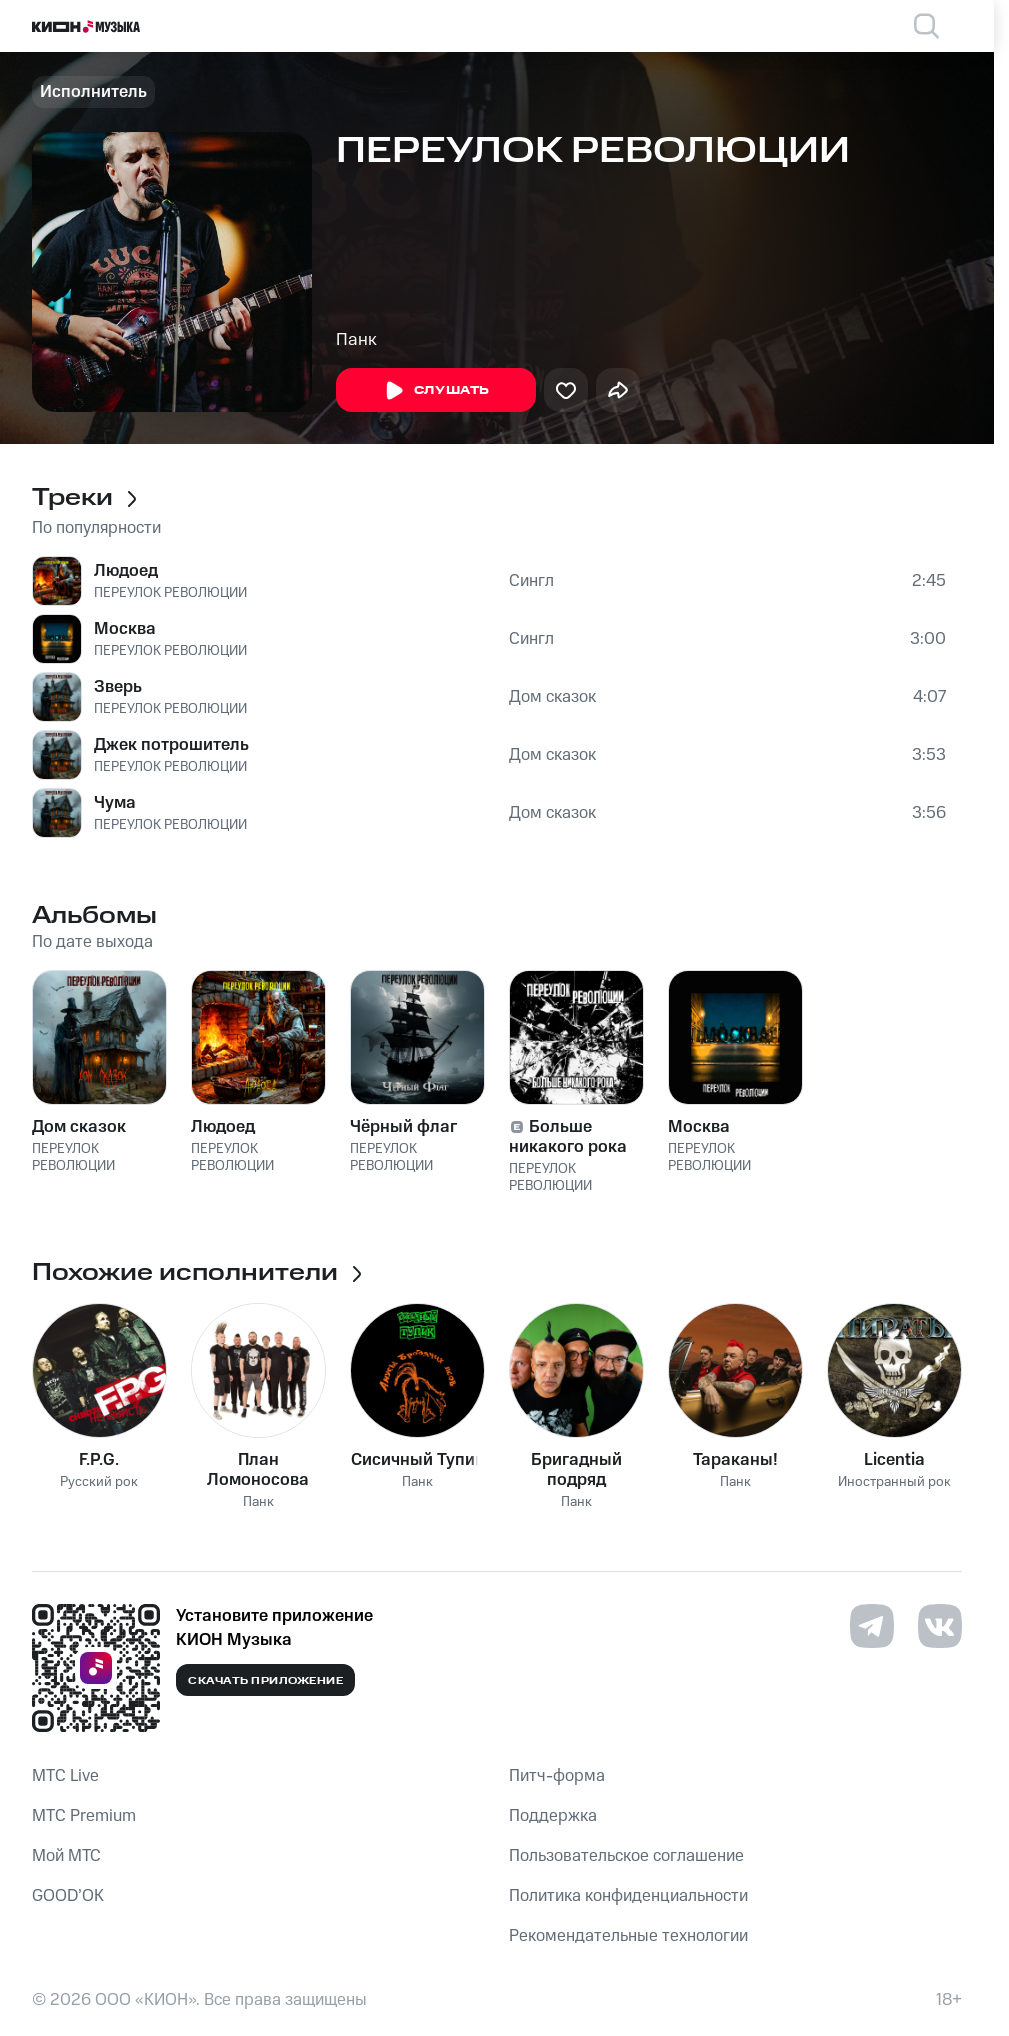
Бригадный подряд (576, 1470)
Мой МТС (66, 1856)
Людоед (126, 571)
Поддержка (553, 1816)
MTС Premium (84, 1816)
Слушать (436, 391)
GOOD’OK (68, 1896)
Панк (356, 340)
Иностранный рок (894, 1482)
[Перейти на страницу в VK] (940, 1626)
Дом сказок (552, 697)
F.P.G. (99, 1460)
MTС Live (65, 1776)
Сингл (531, 581)
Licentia (894, 1460)
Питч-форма (557, 1776)
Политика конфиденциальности (628, 1896)
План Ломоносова (258, 1470)
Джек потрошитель (171, 745)
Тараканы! (735, 1460)
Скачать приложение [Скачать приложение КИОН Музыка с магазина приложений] (265, 1681)
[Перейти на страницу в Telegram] (872, 1626)
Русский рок (99, 1482)
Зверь (118, 687)
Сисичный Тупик (417, 1460)
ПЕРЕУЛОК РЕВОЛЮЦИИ (170, 593)
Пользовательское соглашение (626, 1856)
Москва (125, 629)
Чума (115, 803)
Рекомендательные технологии (628, 1936)
